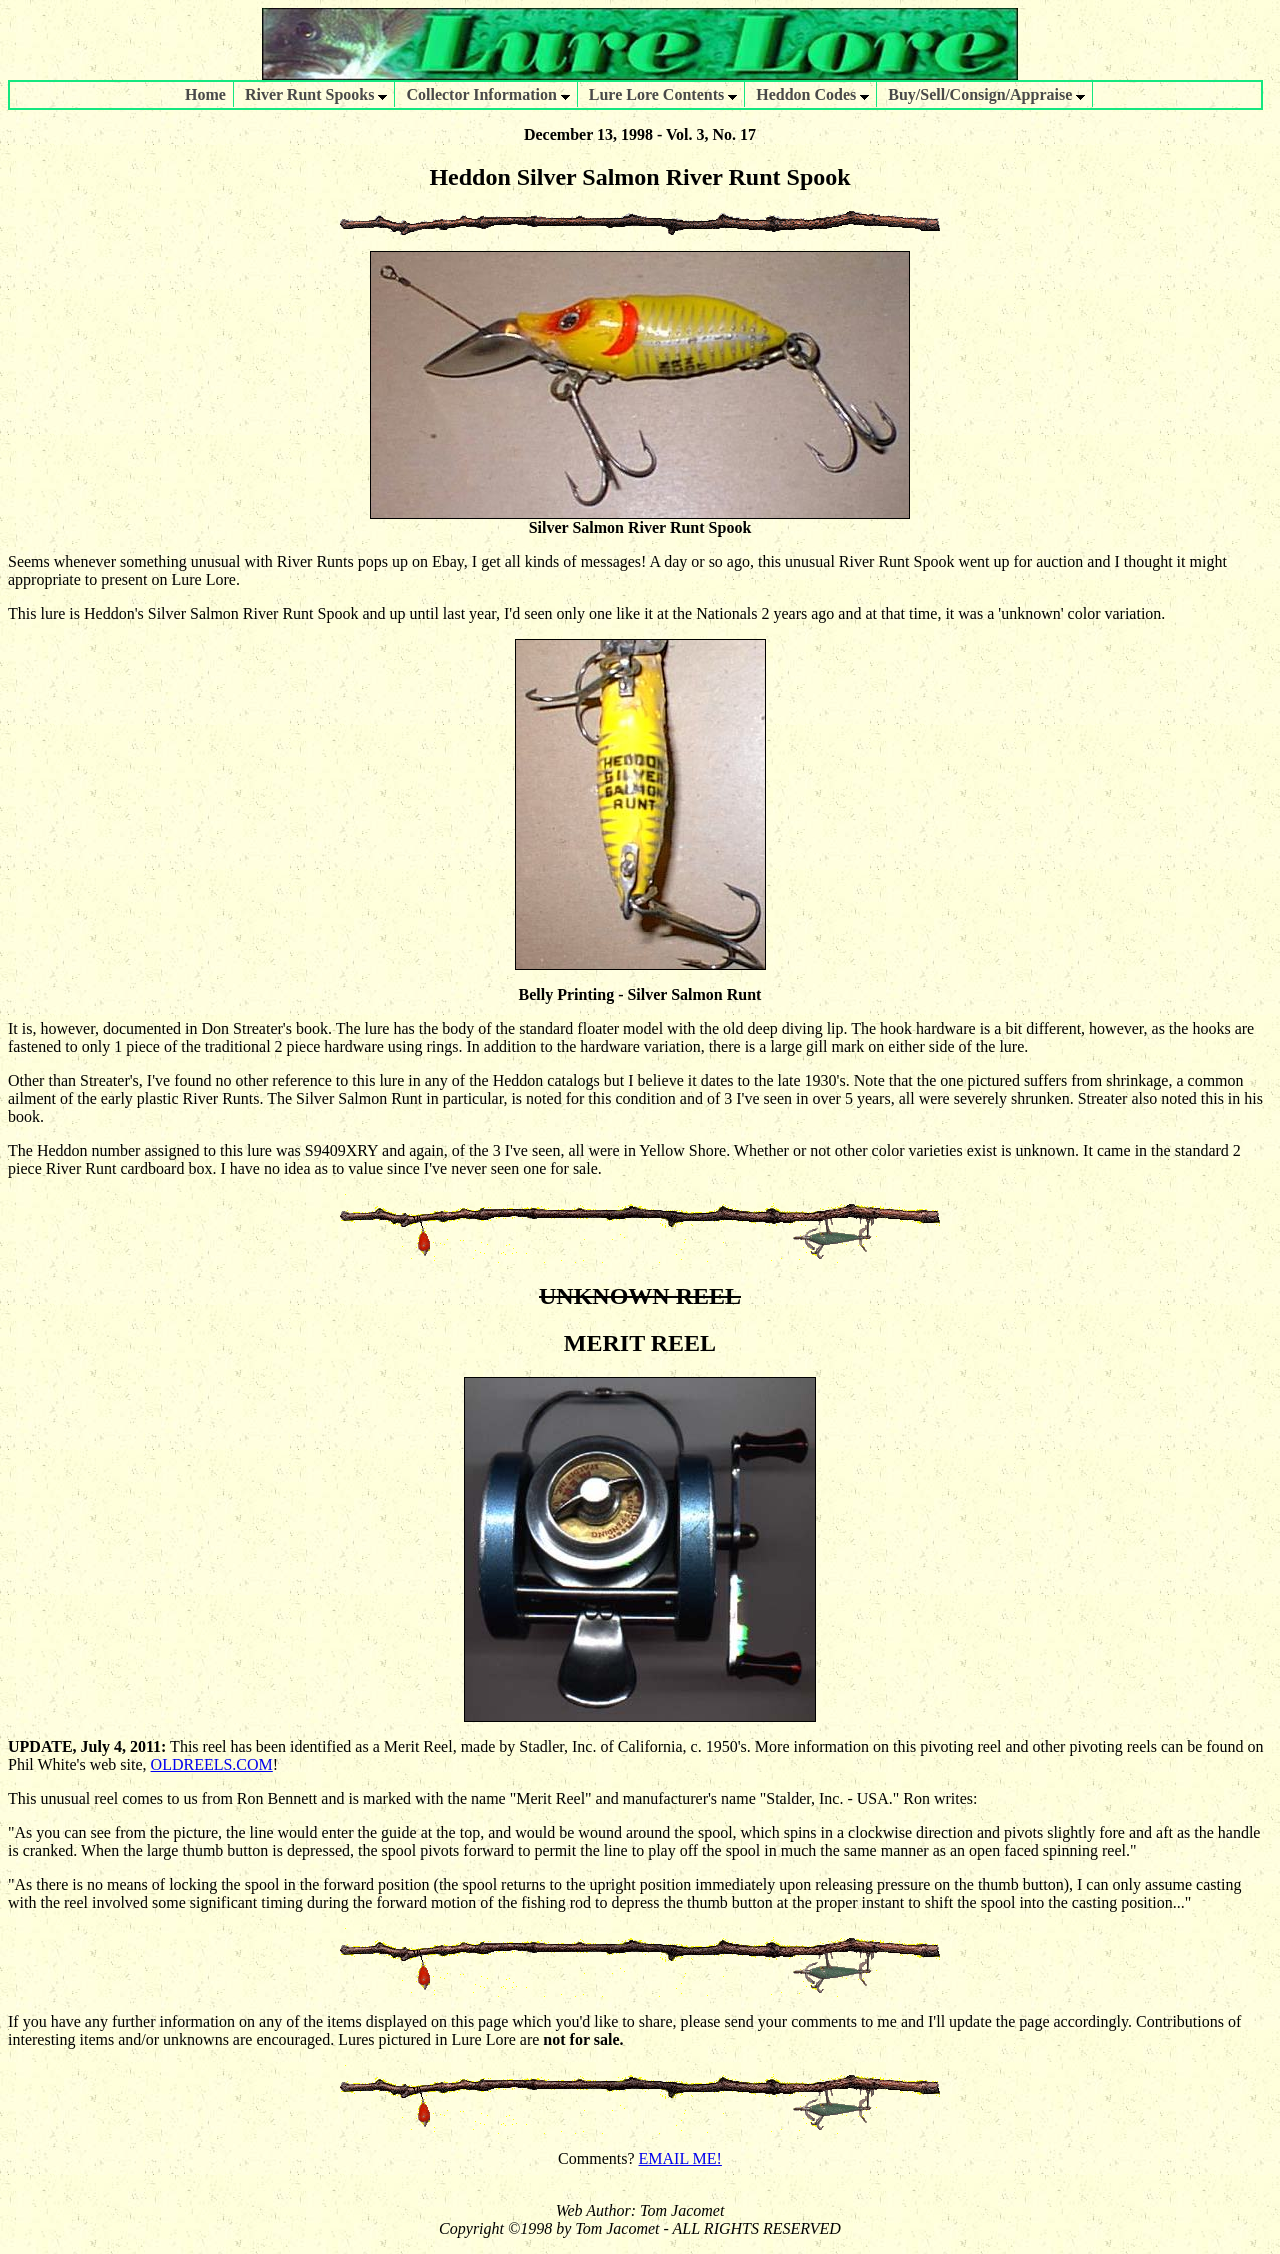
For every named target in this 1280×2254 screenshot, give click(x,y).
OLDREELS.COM (212, 1764)
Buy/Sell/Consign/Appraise (986, 94)
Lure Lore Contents (663, 94)
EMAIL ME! (680, 2158)
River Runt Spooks (316, 94)
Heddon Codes (812, 94)
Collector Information (487, 94)
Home (205, 94)
